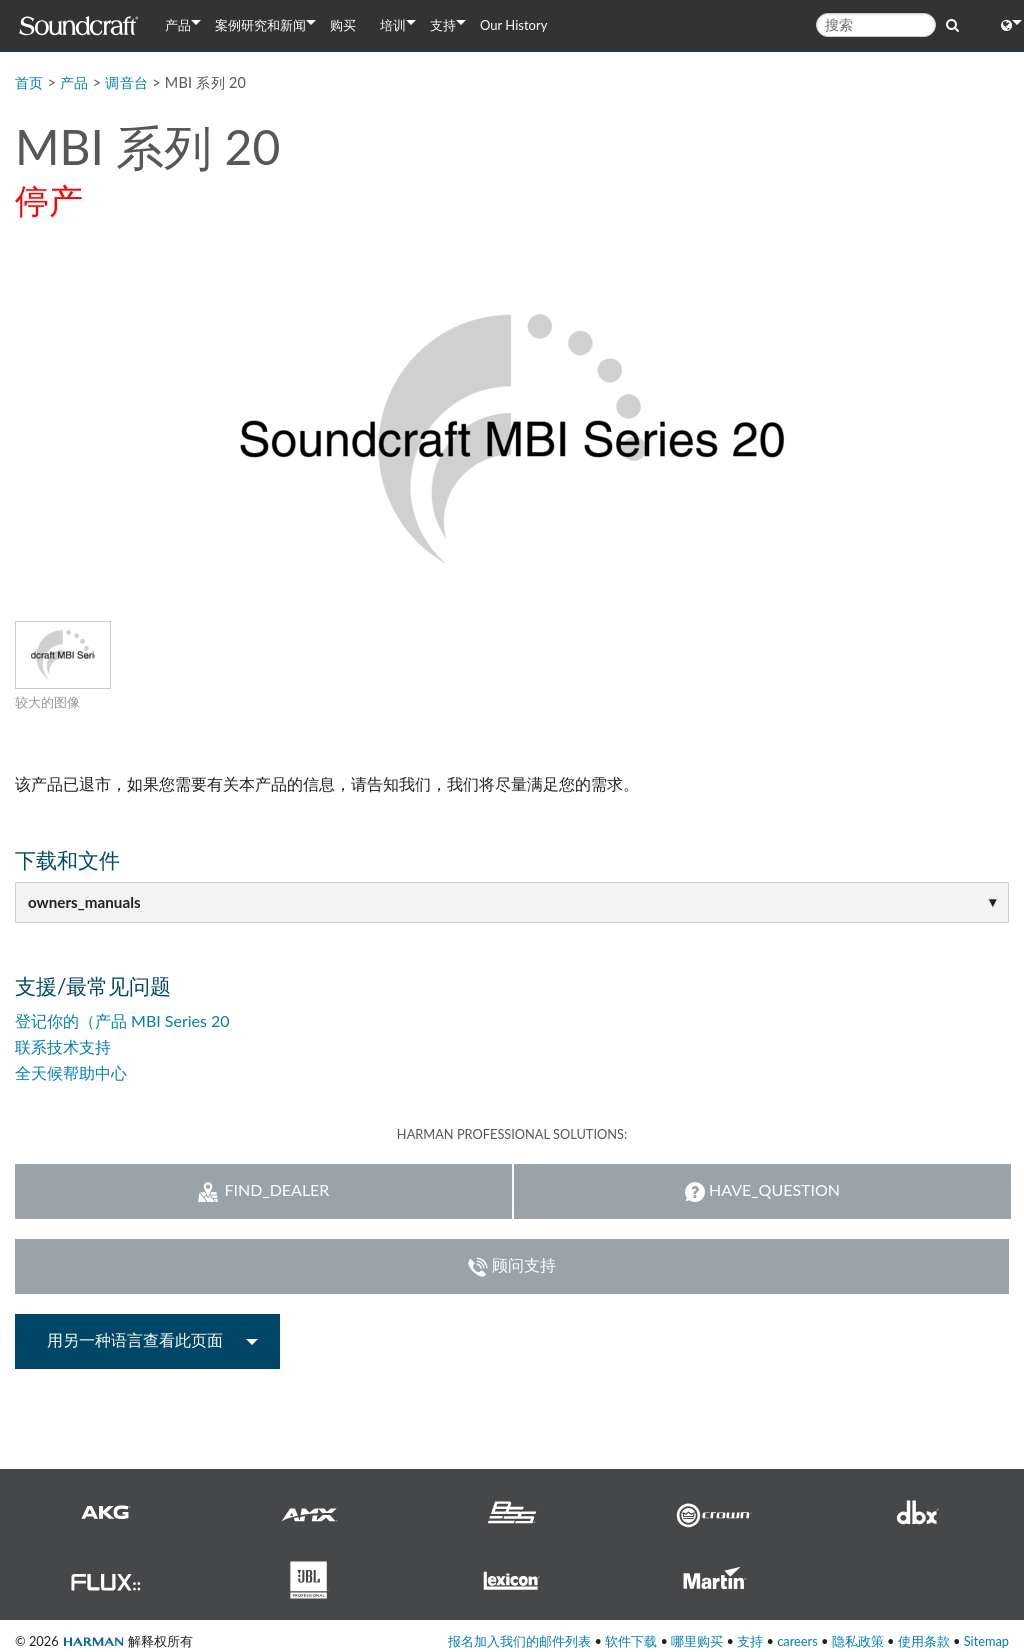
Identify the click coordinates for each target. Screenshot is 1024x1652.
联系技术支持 (63, 1046)
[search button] (952, 24)
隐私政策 (858, 1641)
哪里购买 (697, 1641)
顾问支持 (512, 1266)
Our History (513, 25)
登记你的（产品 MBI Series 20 (122, 1020)
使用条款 (924, 1641)
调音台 (126, 82)
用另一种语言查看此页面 (135, 1339)
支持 (443, 25)
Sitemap (986, 1641)
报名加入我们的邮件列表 (519, 1641)
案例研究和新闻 (260, 25)
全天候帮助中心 (71, 1072)
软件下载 (631, 1641)
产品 (178, 25)
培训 (393, 25)
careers (797, 1641)
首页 (29, 82)
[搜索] (876, 25)
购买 (343, 25)
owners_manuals (84, 902)
